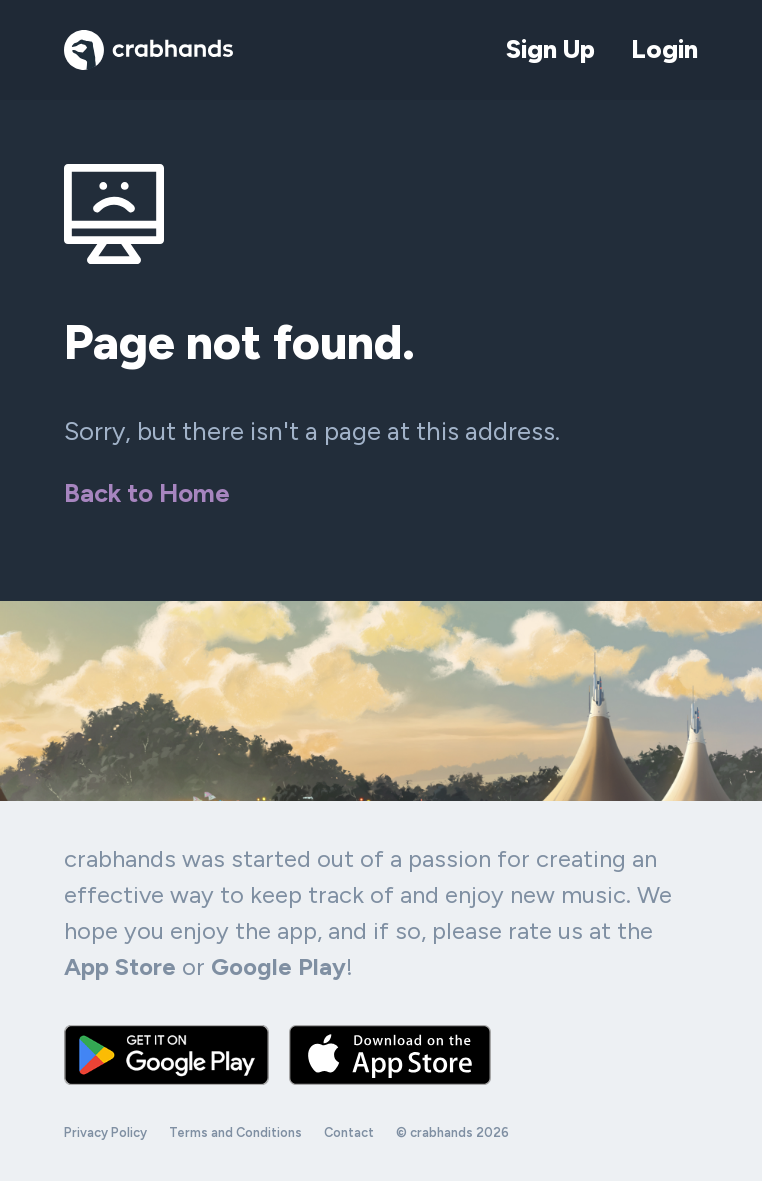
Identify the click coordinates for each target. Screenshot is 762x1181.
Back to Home (147, 493)
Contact (349, 1132)
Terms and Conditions (235, 1132)
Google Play (278, 966)
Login (664, 49)
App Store (120, 966)
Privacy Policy (105, 1132)
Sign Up (550, 49)
